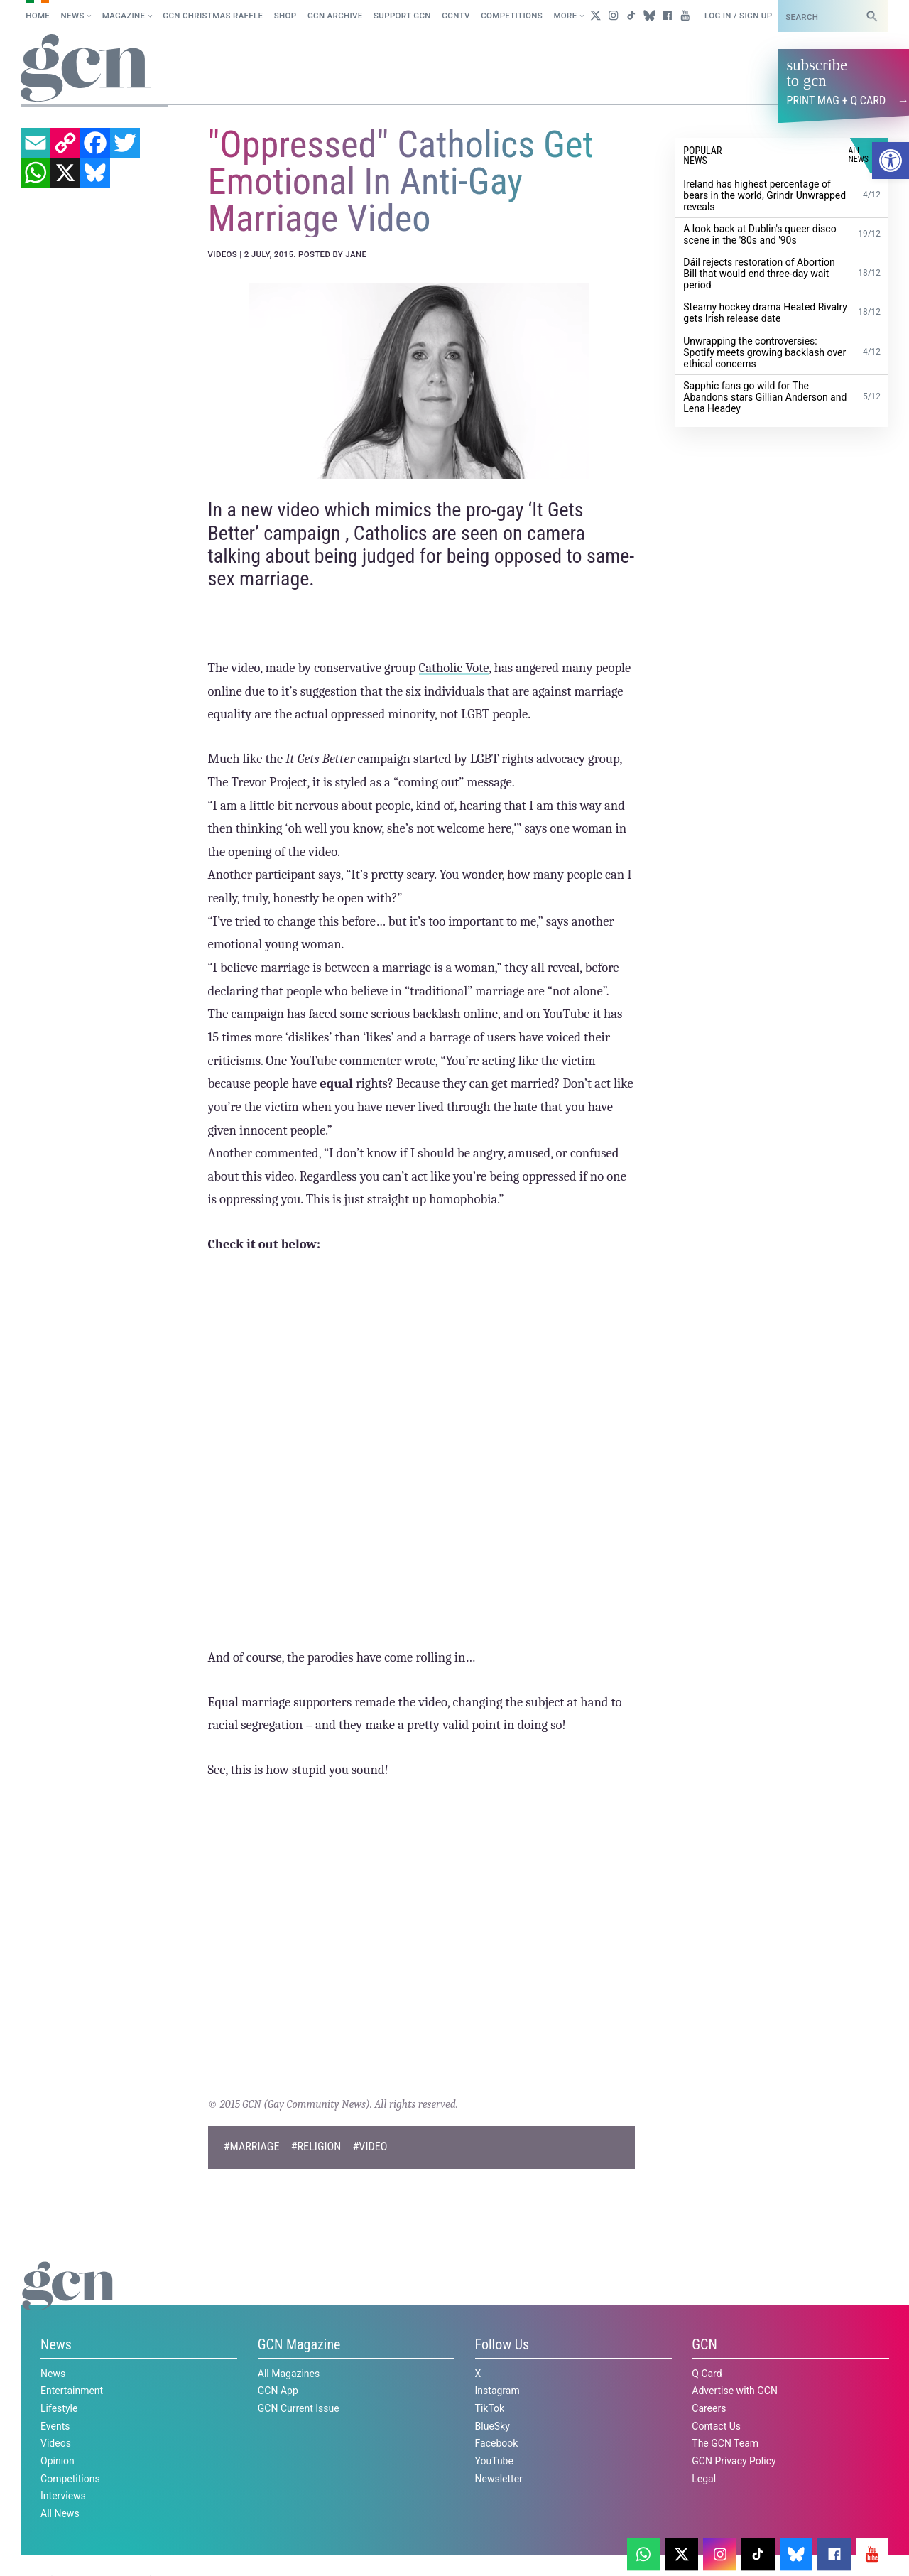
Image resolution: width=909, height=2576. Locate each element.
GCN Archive (335, 16)
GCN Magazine (299, 2344)
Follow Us (502, 2344)
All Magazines (289, 2373)
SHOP (285, 16)
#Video (369, 2146)
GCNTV (456, 16)
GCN (704, 2344)
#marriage (252, 2146)
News (73, 16)
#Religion (316, 2146)
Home (38, 16)
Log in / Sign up (738, 16)
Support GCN (402, 16)
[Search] (872, 16)
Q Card (707, 2373)
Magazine (124, 16)
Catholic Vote (454, 668)
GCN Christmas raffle (213, 16)
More (565, 16)
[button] (890, 160)
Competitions (512, 16)
